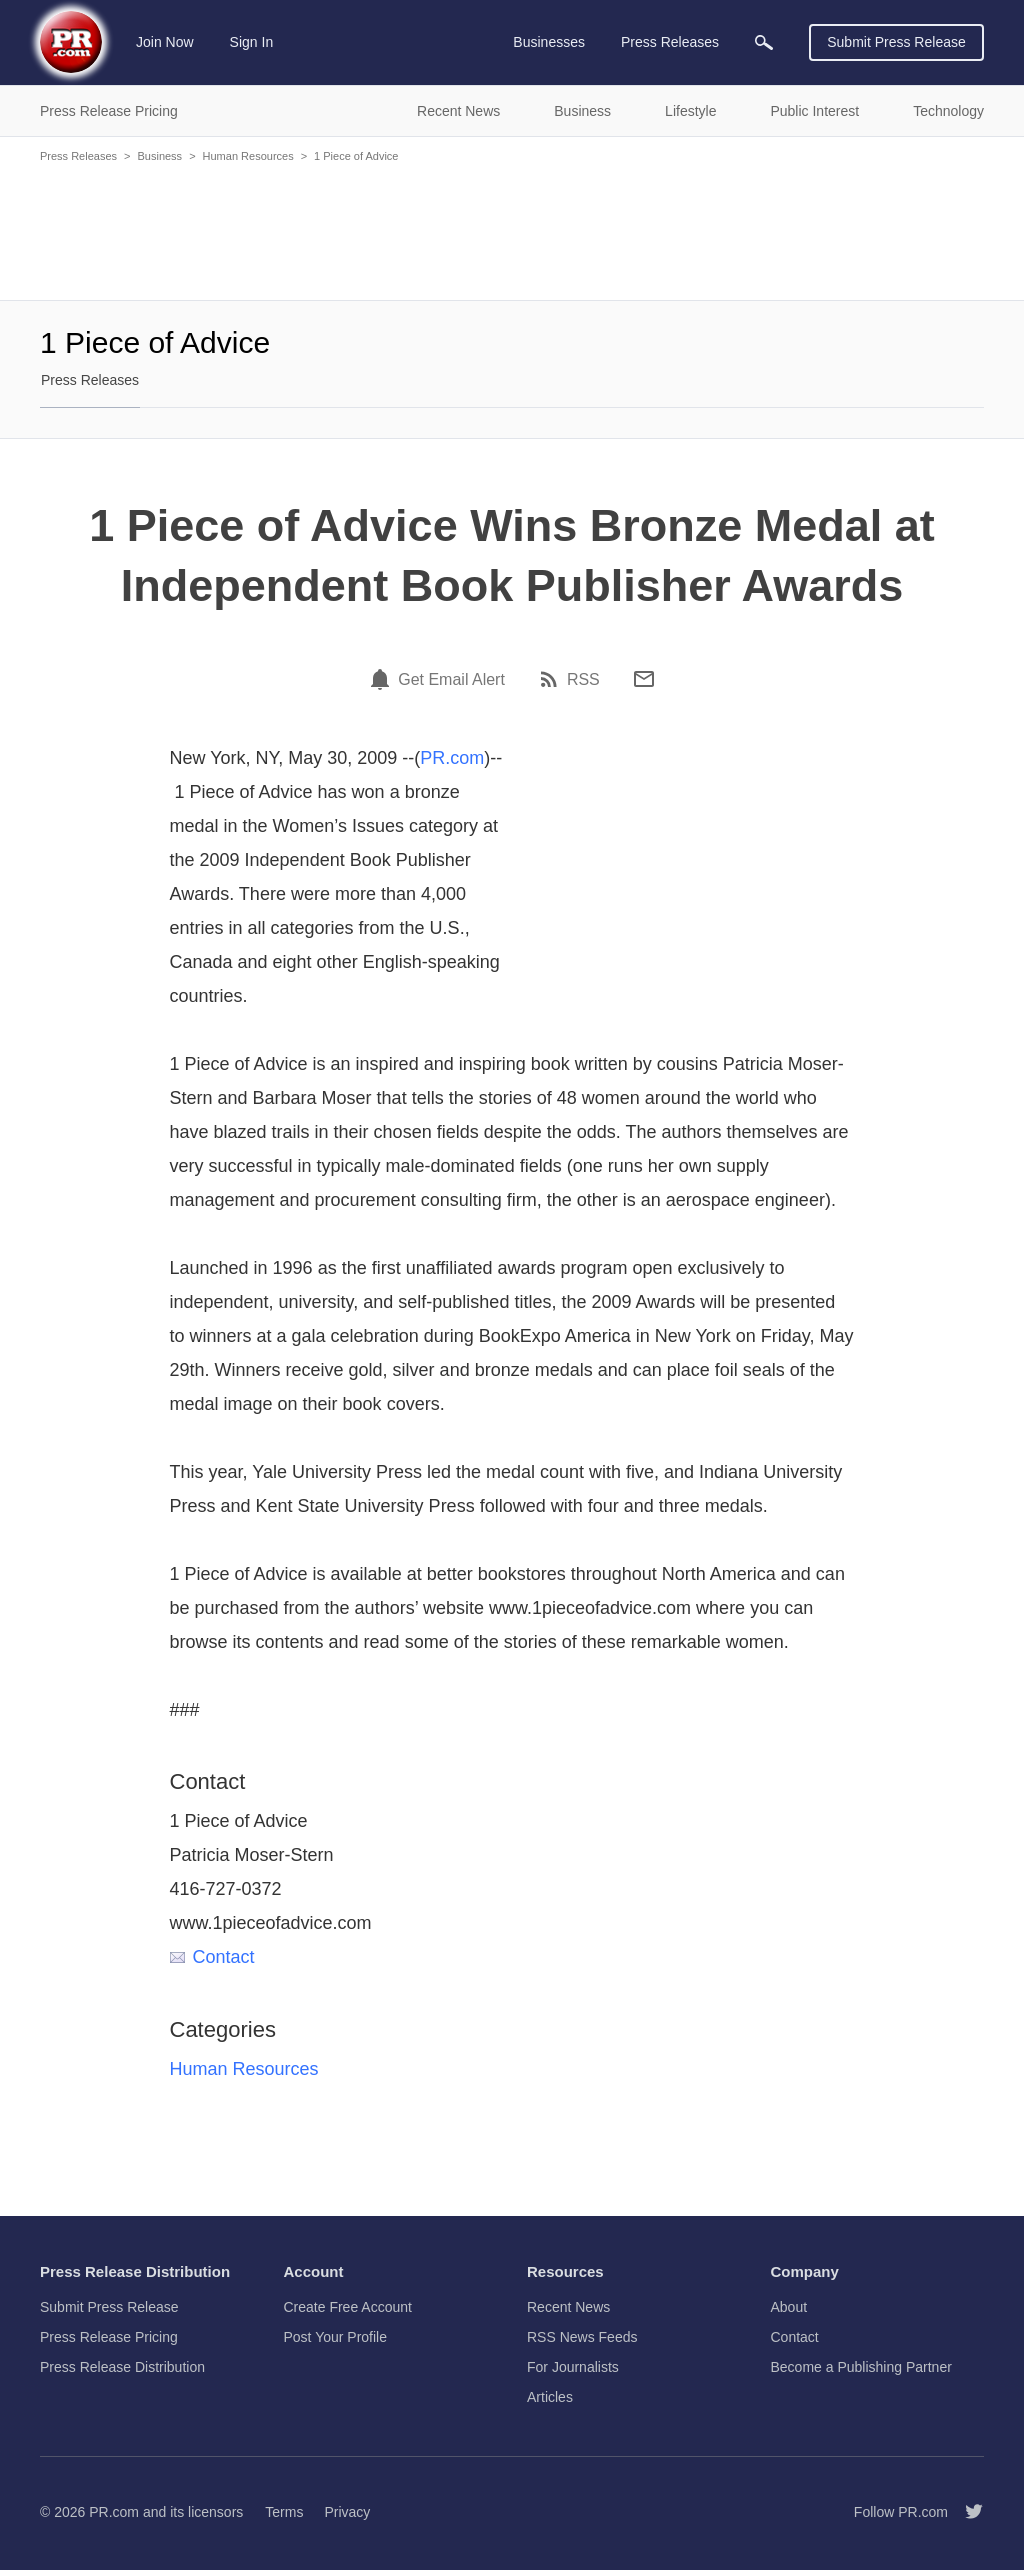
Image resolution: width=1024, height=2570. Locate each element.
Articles (550, 2397)
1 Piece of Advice (356, 156)
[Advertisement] (512, 230)
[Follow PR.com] (966, 2512)
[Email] (644, 679)
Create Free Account (348, 2307)
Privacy (347, 2512)
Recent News (568, 2307)
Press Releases (78, 156)
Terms (284, 2512)
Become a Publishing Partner (861, 2367)
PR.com (452, 758)
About (789, 2307)
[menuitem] (764, 42)
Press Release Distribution (122, 2367)
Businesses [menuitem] (549, 42)
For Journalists (573, 2367)
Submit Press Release (896, 42)
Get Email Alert (451, 680)
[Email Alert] (383, 679)
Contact (212, 1957)
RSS (583, 680)
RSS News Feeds (582, 2337)
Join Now (165, 42)
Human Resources (248, 156)
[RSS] (552, 679)
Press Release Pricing (109, 2337)
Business (159, 156)
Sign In (252, 42)
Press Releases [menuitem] (670, 42)
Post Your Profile (336, 2337)
